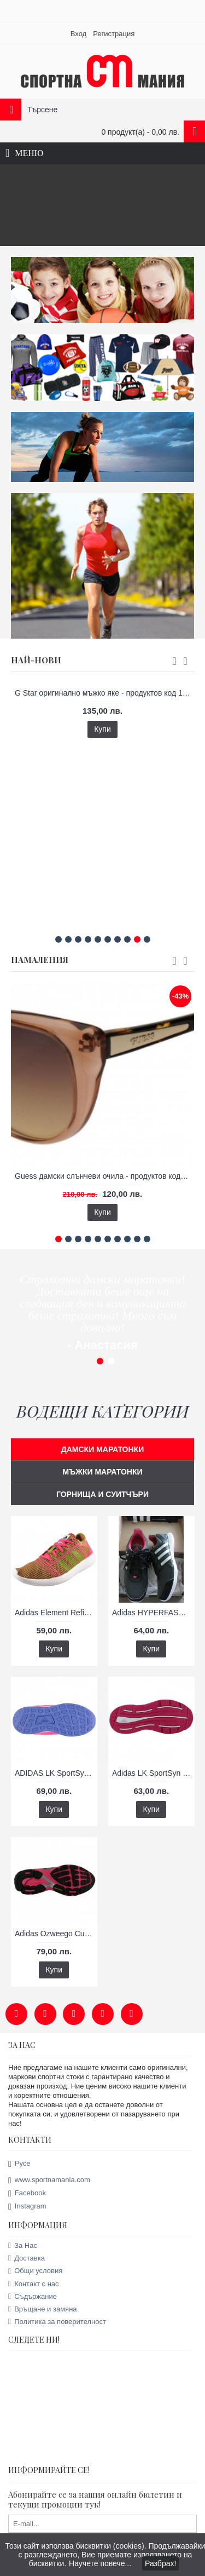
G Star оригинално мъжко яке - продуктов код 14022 (104, 686)
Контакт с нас (33, 2277)
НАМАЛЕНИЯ (39, 953)
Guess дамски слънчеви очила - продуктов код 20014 (104, 1170)
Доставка (26, 2252)
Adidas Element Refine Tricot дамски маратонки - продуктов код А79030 (56, 1606)
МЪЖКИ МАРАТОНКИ (102, 1465)
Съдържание (32, 2290)
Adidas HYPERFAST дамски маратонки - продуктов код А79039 (153, 1606)
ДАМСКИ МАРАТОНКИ (102, 1443)
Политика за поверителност (57, 2315)
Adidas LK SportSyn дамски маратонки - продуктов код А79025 (153, 1767)
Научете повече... (100, 2563)
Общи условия (35, 2265)
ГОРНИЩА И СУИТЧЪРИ (102, 1488)
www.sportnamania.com (49, 2174)
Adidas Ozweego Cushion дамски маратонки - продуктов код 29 (56, 1927)
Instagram (27, 2200)
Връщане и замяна (42, 2303)
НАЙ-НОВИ (36, 654)
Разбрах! (160, 2563)
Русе (19, 2157)
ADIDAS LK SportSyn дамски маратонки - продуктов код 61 (56, 1767)
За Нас (22, 2239)
